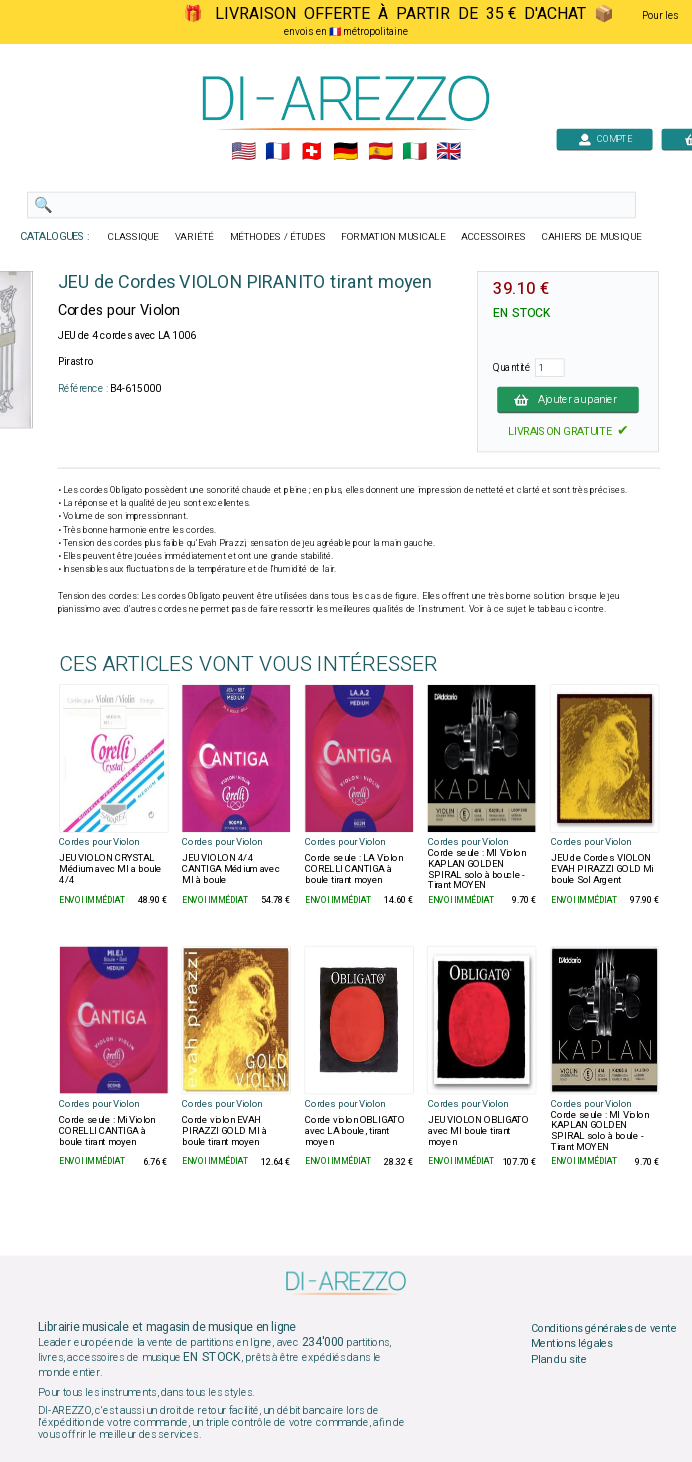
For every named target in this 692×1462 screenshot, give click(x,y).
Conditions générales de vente (604, 1328)
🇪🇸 (380, 152)
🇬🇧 (448, 152)
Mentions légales (572, 1344)
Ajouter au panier (568, 399)
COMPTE (605, 138)
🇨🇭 (311, 152)
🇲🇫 (277, 152)
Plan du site (559, 1360)
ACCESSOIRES (493, 237)
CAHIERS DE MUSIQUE (592, 237)
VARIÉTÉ (194, 237)
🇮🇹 (414, 152)
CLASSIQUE (134, 237)
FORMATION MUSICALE (393, 237)
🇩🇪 (345, 152)
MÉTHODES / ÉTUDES (278, 237)
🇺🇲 (243, 152)
